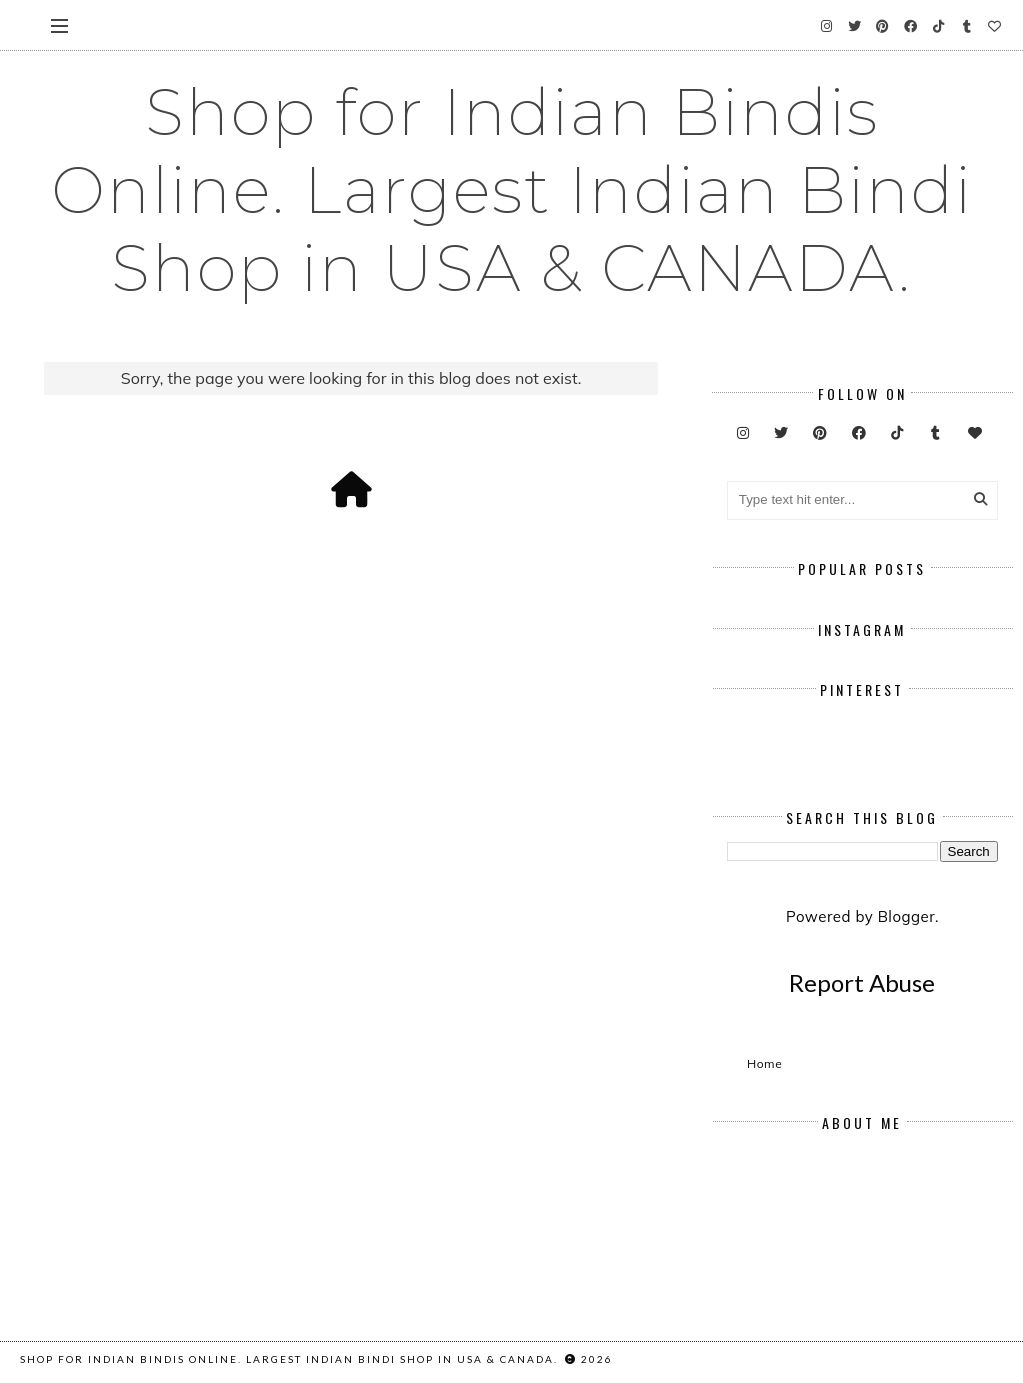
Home (764, 1063)
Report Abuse (862, 982)
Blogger (906, 916)
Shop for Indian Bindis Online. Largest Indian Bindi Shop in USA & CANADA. (512, 190)
